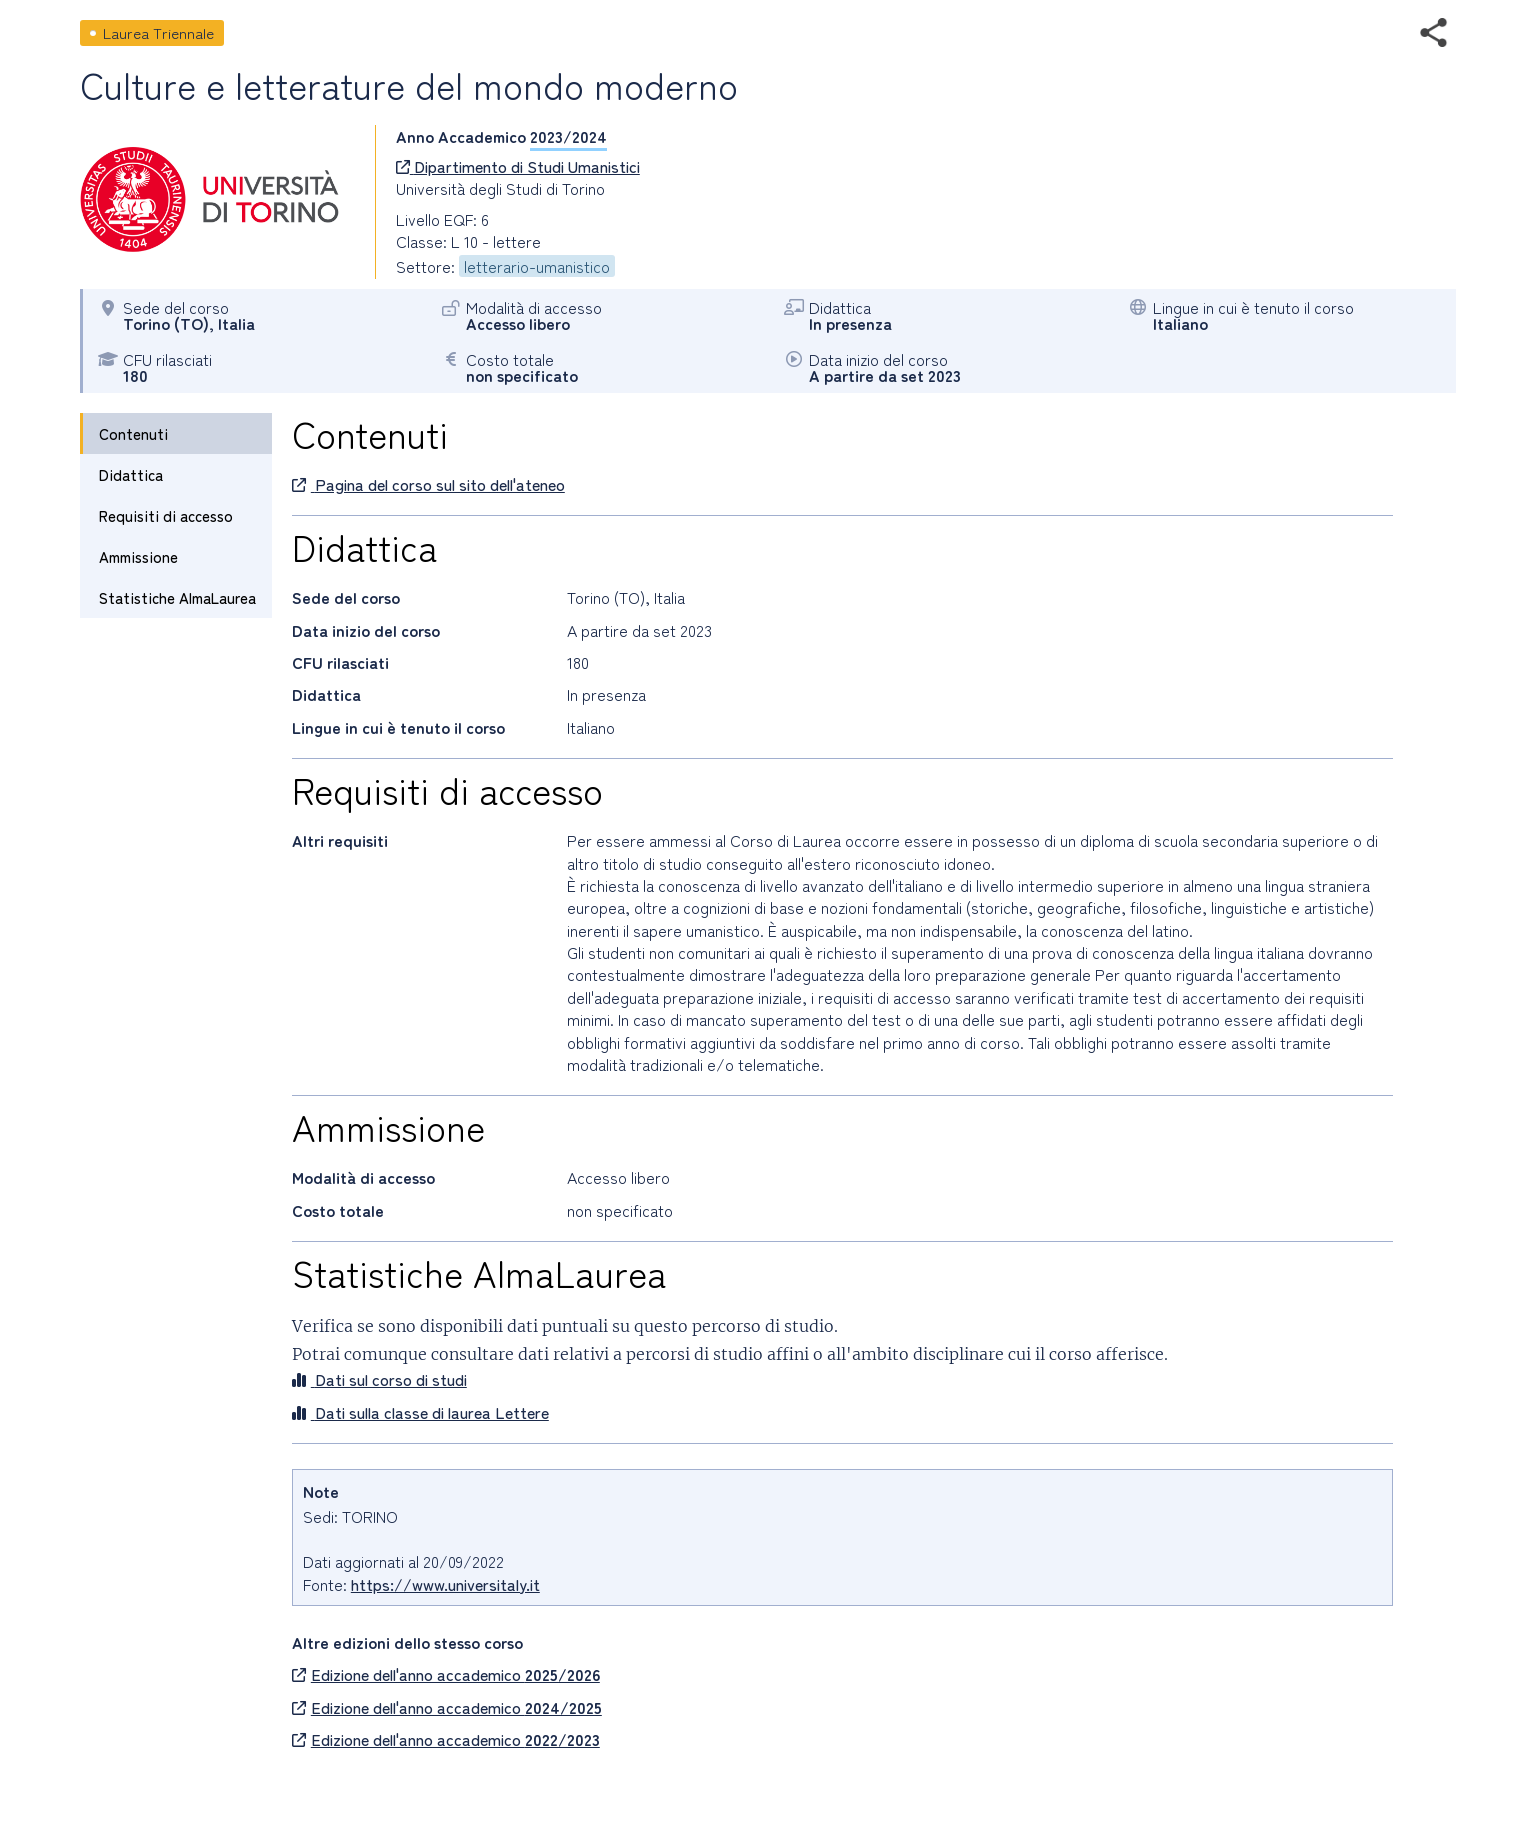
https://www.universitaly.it (445, 1584)
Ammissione (138, 556)
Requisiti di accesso (166, 515)
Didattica (131, 474)
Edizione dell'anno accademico (446, 1674)
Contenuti (133, 433)
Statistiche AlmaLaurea (177, 597)
